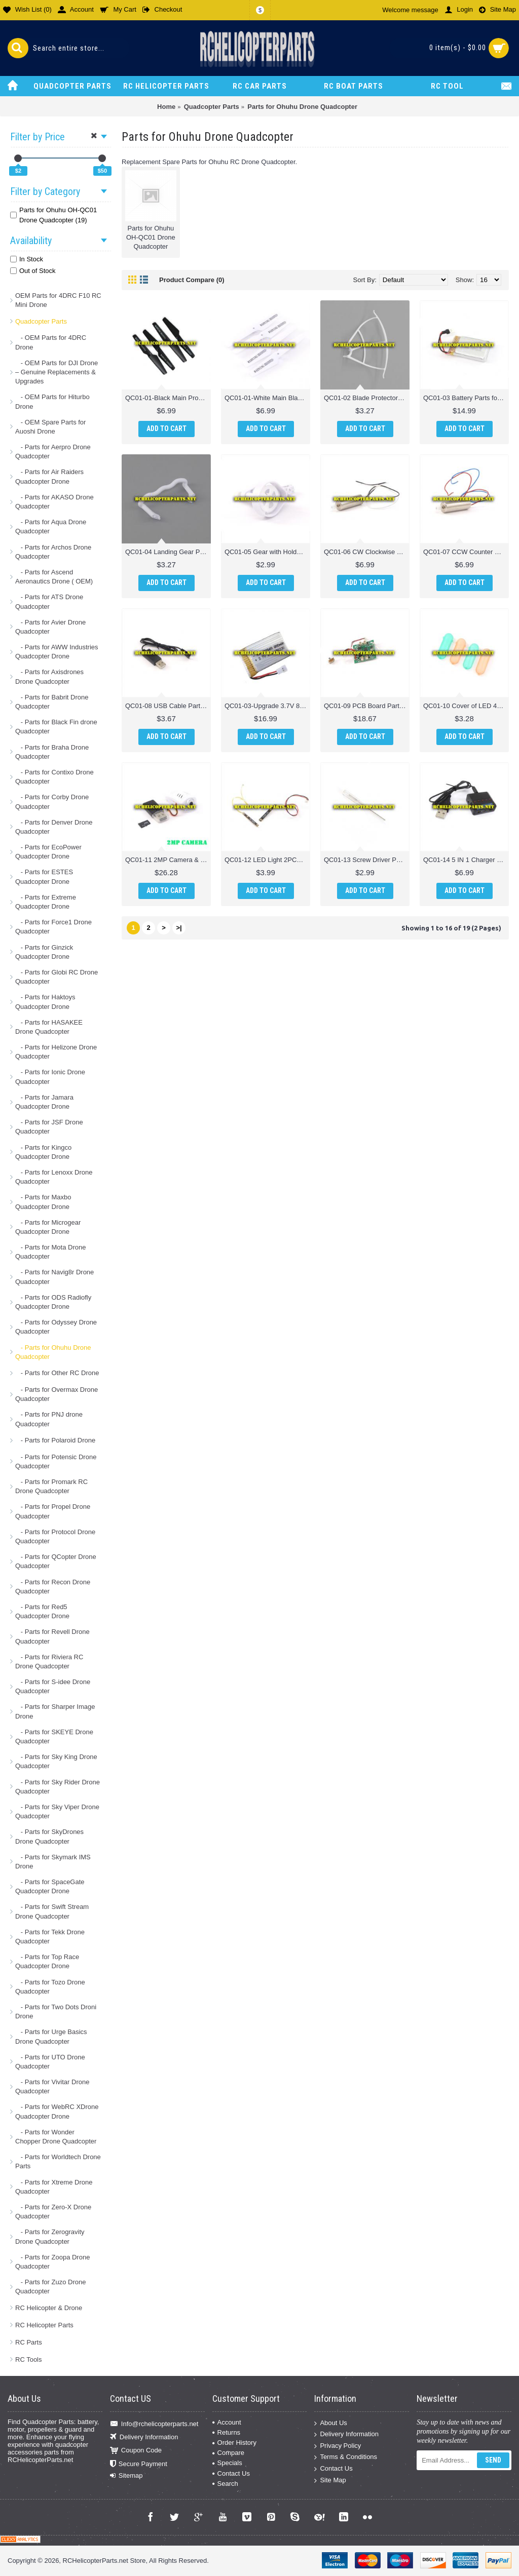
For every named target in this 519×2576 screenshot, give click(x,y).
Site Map (330, 2480)
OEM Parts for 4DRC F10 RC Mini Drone (58, 300)
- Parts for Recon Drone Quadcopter (52, 1586)
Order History (234, 2442)
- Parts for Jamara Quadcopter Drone (44, 1102)
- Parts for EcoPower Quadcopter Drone (48, 851)
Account (226, 2422)
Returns (226, 2432)
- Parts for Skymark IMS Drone (53, 1861)
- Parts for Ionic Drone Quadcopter (50, 1076)
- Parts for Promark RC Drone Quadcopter (51, 1486)
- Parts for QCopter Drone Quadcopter (55, 1561)
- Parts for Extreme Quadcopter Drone (45, 901)
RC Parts (28, 2342)
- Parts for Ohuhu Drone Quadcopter (53, 1352)
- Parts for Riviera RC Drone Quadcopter (49, 1661)
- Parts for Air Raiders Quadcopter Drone (49, 476)
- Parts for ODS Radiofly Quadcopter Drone (53, 1302)
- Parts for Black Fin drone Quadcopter (56, 726)
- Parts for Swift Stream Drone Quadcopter (52, 1911)
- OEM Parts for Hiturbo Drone (52, 401)
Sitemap (126, 2476)
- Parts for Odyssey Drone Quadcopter (56, 1326)
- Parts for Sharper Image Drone (55, 1711)
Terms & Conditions (345, 2457)
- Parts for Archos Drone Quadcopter (53, 551)
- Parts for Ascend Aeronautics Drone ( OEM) (54, 576)
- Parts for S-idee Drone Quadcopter (52, 1686)
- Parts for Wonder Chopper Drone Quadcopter (55, 2136)
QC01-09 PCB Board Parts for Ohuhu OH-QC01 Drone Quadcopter (367, 706)
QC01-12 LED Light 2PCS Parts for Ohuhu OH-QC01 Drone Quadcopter (267, 860)
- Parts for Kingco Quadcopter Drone (43, 1152)
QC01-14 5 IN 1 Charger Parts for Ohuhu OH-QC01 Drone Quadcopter (466, 860)
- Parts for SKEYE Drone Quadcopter (54, 1736)
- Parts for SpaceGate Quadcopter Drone (50, 1886)
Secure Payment (138, 2464)
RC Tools (28, 2359)
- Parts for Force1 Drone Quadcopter (53, 926)
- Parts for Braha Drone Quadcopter (52, 752)
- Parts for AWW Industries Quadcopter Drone (56, 651)
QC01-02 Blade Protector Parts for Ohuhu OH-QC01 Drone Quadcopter (367, 398)
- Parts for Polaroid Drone (55, 1440)
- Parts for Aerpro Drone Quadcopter (53, 451)
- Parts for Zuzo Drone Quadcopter (50, 2286)
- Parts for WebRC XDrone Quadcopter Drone (56, 2111)
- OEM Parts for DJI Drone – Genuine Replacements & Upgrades (56, 372)
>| (178, 927)
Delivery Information (144, 2437)
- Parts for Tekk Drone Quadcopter (50, 1936)
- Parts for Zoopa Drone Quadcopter (52, 2261)
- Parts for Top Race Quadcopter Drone (47, 1961)
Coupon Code (136, 2450)
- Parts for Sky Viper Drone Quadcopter (57, 1811)
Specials (227, 2463)
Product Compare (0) (192, 280)
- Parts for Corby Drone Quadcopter (52, 801)
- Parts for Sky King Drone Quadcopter (56, 1761)
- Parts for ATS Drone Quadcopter (49, 601)
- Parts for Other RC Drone (57, 1373)
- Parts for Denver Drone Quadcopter (53, 826)
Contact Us (231, 2473)
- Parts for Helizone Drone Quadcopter (56, 1051)
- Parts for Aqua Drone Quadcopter (50, 526)
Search (225, 2483)
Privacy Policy (337, 2446)
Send (493, 2460)
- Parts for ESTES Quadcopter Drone (44, 876)
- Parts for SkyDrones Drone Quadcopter (49, 1836)
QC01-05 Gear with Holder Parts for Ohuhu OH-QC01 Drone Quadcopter (267, 552)
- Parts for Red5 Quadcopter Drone (42, 1611)
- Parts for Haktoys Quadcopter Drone (45, 1001)
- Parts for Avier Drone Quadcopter (50, 626)
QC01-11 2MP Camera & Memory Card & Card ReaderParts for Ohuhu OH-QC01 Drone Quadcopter (168, 860)
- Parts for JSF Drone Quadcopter (49, 1126)
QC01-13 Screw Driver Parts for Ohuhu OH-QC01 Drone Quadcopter (367, 860)
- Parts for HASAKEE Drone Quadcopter (49, 1027)
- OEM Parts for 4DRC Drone (50, 342)
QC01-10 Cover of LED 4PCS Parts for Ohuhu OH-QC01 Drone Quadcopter (466, 706)
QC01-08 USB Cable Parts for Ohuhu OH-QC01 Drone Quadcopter (168, 706)
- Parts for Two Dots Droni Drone (55, 2011)
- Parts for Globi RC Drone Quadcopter (56, 976)
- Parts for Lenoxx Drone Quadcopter (53, 1176)
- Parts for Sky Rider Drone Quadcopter (57, 1786)
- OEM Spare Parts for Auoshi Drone (50, 426)
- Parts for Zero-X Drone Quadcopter (53, 2211)
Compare (228, 2452)
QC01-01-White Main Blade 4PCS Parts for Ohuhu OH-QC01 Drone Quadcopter (267, 398)
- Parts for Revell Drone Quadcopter (52, 1636)
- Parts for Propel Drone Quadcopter (52, 1511)
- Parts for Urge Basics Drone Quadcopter (51, 2036)
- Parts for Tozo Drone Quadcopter (50, 1986)
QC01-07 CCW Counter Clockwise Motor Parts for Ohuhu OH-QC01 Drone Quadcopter (466, 552)
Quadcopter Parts (41, 321)
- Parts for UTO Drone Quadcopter (50, 2061)
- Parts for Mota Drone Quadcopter (50, 1251)
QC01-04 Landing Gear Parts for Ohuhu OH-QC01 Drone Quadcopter (168, 552)
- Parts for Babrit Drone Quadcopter (52, 701)
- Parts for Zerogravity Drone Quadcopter (50, 2236)
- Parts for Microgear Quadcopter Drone (48, 1227)
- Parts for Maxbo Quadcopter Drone (43, 1201)
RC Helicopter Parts (44, 2325)
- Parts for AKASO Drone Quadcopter (54, 501)
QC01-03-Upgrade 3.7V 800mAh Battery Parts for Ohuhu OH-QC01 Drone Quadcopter (267, 706)
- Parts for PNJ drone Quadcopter (49, 1419)
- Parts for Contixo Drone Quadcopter (54, 776)
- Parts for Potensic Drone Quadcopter (55, 1461)
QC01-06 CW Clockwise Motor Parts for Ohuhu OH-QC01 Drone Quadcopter (367, 552)
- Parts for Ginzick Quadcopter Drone (44, 952)
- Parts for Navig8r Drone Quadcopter (54, 1276)
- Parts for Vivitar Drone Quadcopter (52, 2086)
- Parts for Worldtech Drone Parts (58, 2161)
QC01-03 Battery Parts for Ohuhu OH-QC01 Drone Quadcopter (466, 398)
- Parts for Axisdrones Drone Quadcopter (49, 676)
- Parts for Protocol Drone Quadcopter (55, 1536)
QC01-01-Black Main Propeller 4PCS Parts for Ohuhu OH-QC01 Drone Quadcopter (168, 398)
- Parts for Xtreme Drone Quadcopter (53, 2186)
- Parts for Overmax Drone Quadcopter (56, 1394)
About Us (330, 2422)
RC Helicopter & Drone (48, 2308)
